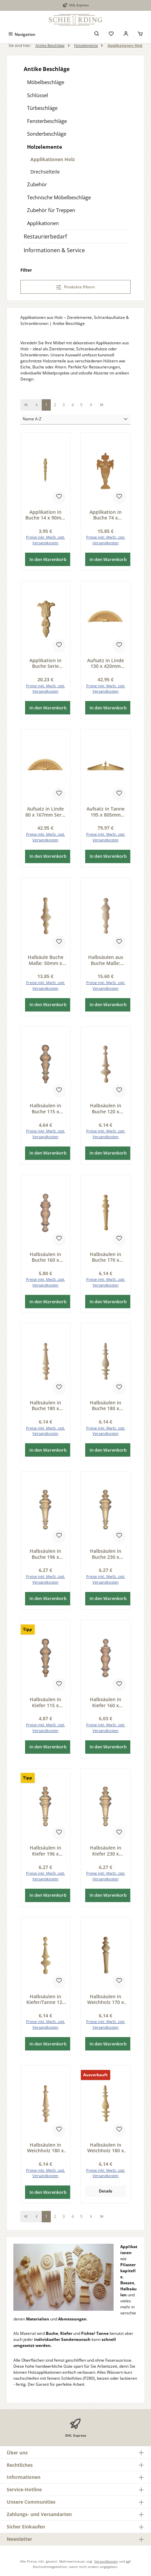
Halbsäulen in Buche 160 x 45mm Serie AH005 (45, 1257)
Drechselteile (45, 171)
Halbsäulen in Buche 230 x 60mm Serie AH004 (105, 1554)
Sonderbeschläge (46, 133)
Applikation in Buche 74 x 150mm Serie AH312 (106, 515)
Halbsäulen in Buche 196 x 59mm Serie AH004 (45, 1554)
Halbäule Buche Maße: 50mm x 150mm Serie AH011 (45, 960)
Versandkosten (106, 2561)
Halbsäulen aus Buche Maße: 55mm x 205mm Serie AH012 (106, 960)
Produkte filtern (75, 287)
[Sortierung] (75, 419)
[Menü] (21, 34)
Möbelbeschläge (45, 82)
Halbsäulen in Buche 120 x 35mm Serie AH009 (105, 1108)
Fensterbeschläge (47, 121)
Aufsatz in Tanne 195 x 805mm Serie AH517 (106, 812)
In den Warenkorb (47, 559)
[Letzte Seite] (102, 404)
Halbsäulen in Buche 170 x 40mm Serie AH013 (105, 1257)
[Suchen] (97, 34)
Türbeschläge (42, 108)
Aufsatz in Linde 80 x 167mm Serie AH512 (45, 812)
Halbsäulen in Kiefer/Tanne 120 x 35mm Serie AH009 (45, 1999)
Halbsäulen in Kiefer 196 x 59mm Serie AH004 (45, 1851)
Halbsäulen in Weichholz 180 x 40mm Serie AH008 (45, 2148)
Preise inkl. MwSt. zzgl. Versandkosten (45, 540)
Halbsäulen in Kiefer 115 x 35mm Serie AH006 (45, 1702)
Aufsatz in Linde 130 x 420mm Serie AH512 (105, 663)
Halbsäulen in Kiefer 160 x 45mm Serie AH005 (105, 1702)
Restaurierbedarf (45, 236)
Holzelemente (44, 146)
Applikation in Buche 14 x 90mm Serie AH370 (45, 515)
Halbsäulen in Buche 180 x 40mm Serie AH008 (45, 1405)
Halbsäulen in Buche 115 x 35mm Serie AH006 (45, 1108)
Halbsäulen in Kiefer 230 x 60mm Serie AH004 (105, 1851)
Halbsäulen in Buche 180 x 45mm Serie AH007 (105, 1405)
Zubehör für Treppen (51, 210)
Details (105, 2191)
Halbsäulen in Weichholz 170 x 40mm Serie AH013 (105, 1999)
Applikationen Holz (52, 159)
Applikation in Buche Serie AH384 (45, 663)
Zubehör (37, 184)
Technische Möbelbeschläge (59, 197)
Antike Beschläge (46, 69)
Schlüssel (37, 95)
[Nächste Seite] (91, 404)
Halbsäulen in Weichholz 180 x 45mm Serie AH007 (105, 2148)
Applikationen (43, 223)
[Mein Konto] (126, 34)
